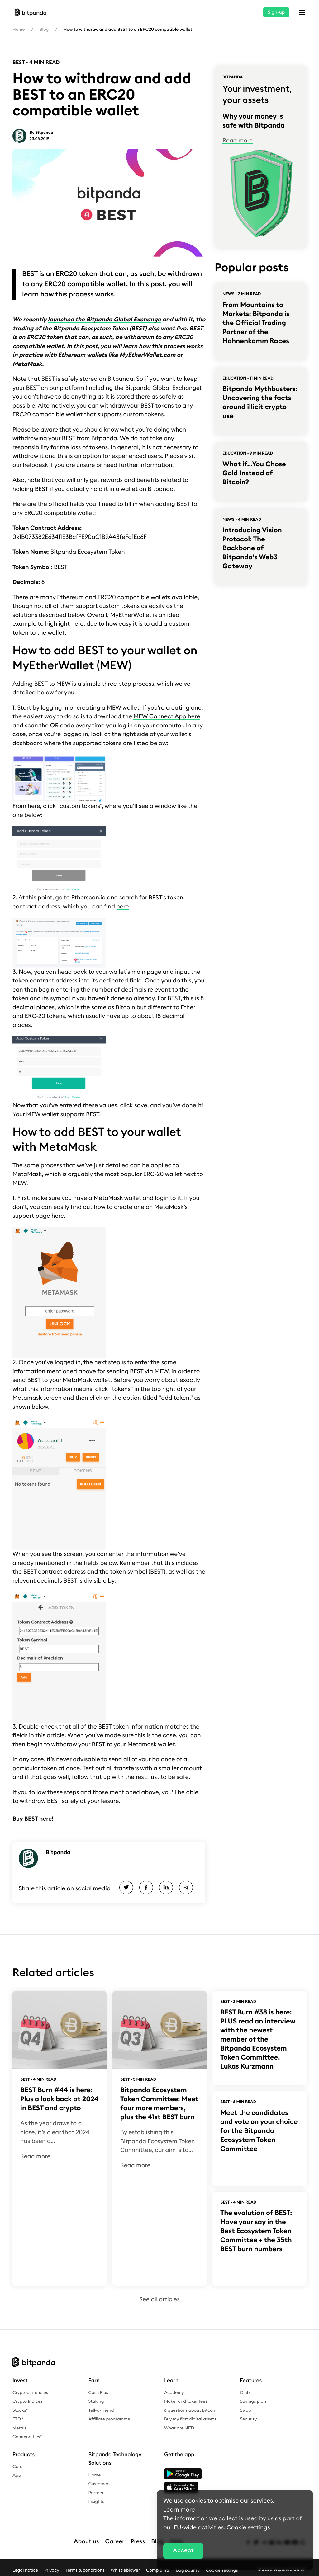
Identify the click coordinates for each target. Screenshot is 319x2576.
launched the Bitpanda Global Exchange (104, 320)
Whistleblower (125, 2570)
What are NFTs (179, 2428)
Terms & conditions (84, 2570)
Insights (96, 2501)
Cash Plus (98, 2393)
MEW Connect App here (166, 717)
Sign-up (276, 12)
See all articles (159, 2300)
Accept (183, 2551)
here (123, 907)
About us (86, 2542)
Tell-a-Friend (101, 2410)
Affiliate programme (109, 2419)
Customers (99, 2484)
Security (248, 2419)
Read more (237, 141)
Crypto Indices (27, 2401)
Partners (97, 2493)
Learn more (179, 2510)
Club (245, 2393)
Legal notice (25, 2570)
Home (18, 29)
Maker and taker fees (185, 2401)
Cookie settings (248, 2528)
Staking (96, 2401)
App (16, 2475)
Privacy (51, 2570)
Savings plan (253, 2401)
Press (138, 2542)
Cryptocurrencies (30, 2393)
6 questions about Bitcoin (190, 2410)
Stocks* (20, 2410)
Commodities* (27, 2437)
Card (17, 2467)
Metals (19, 2428)
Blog (44, 29)
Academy (174, 2393)
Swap (245, 2410)
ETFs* (17, 2419)
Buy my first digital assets (190, 2419)
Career (114, 2542)
